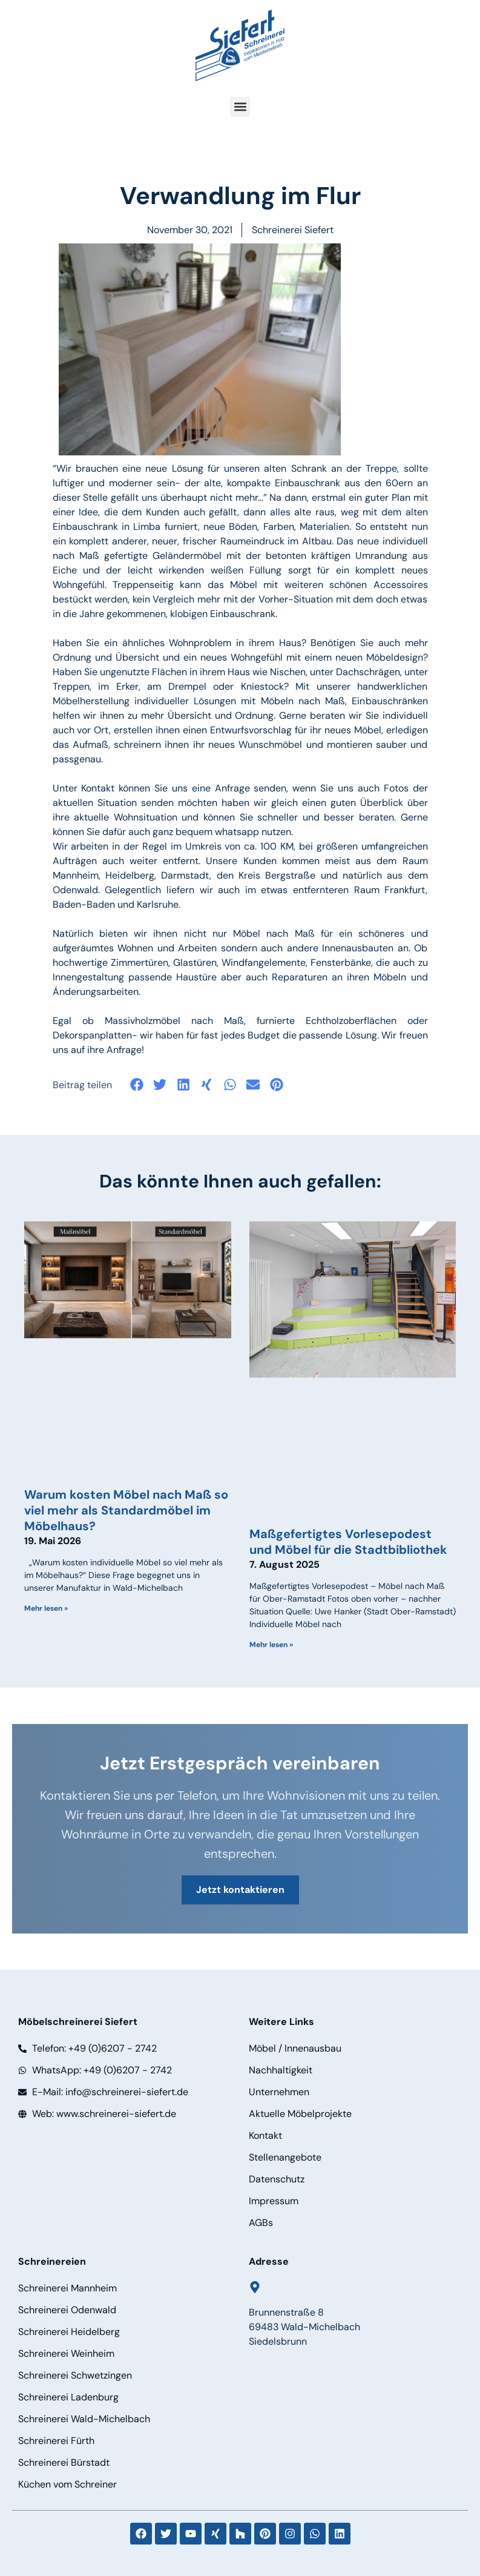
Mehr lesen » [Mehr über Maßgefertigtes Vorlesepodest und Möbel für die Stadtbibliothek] (271, 1645)
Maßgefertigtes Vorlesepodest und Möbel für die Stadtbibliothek (348, 1541)
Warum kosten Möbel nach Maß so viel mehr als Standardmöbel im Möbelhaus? (126, 1510)
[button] (240, 107)
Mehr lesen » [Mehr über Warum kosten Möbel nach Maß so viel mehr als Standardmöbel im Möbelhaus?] (46, 1608)
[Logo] (240, 45)
